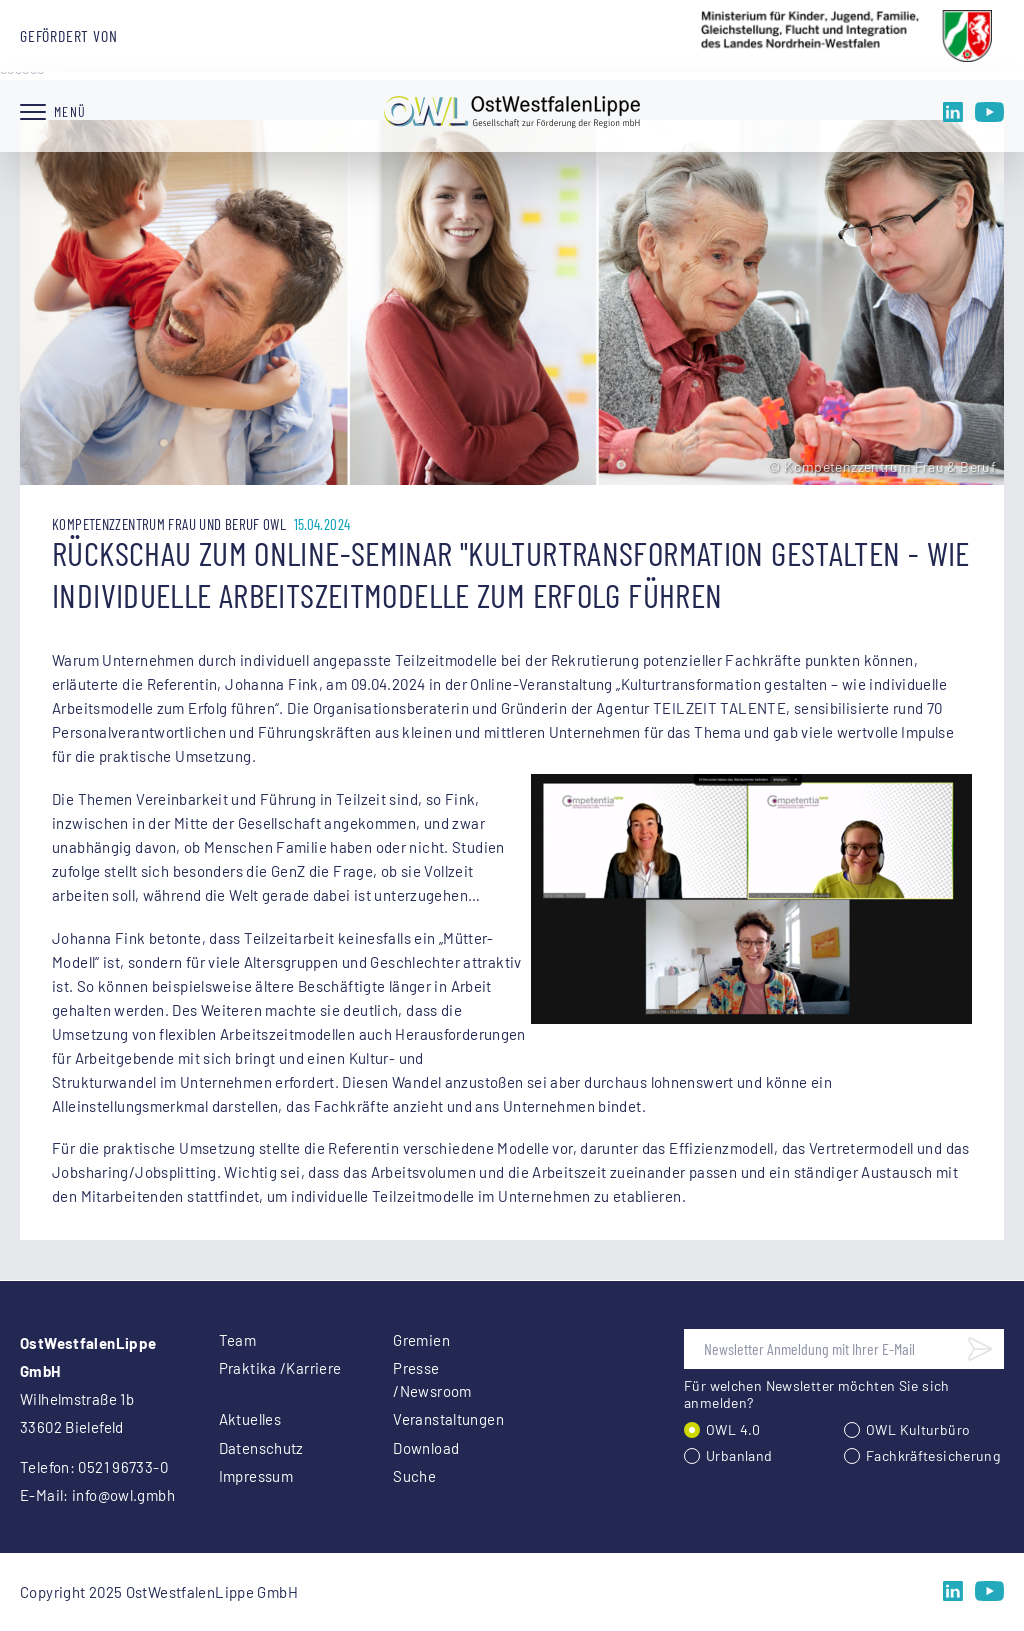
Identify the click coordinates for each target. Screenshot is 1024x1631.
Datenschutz (261, 1448)
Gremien (421, 1340)
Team (238, 1340)
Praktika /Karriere (280, 1368)
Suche (414, 1476)
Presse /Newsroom (432, 1379)
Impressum (256, 1476)
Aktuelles (250, 1419)
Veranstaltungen (448, 1419)
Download (426, 1448)
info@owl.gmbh (123, 1495)
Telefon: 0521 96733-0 (94, 1467)
